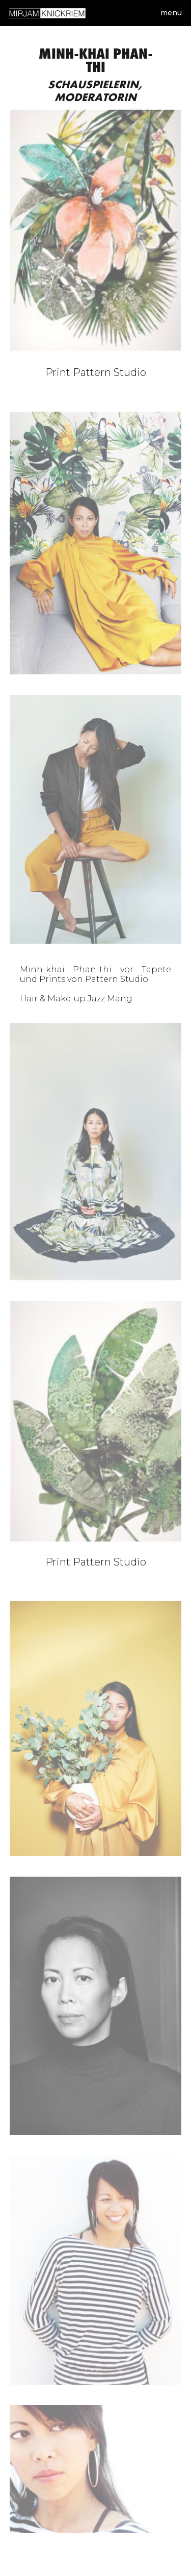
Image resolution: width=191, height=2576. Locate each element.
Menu (171, 13)
